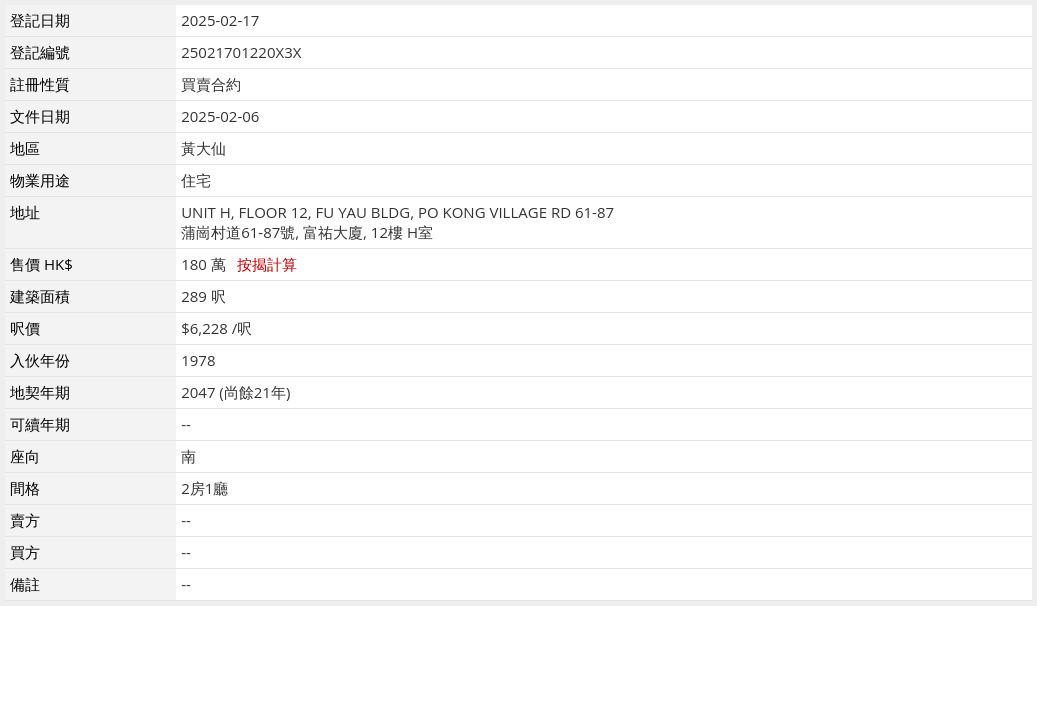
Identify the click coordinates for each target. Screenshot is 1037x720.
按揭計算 (267, 264)
